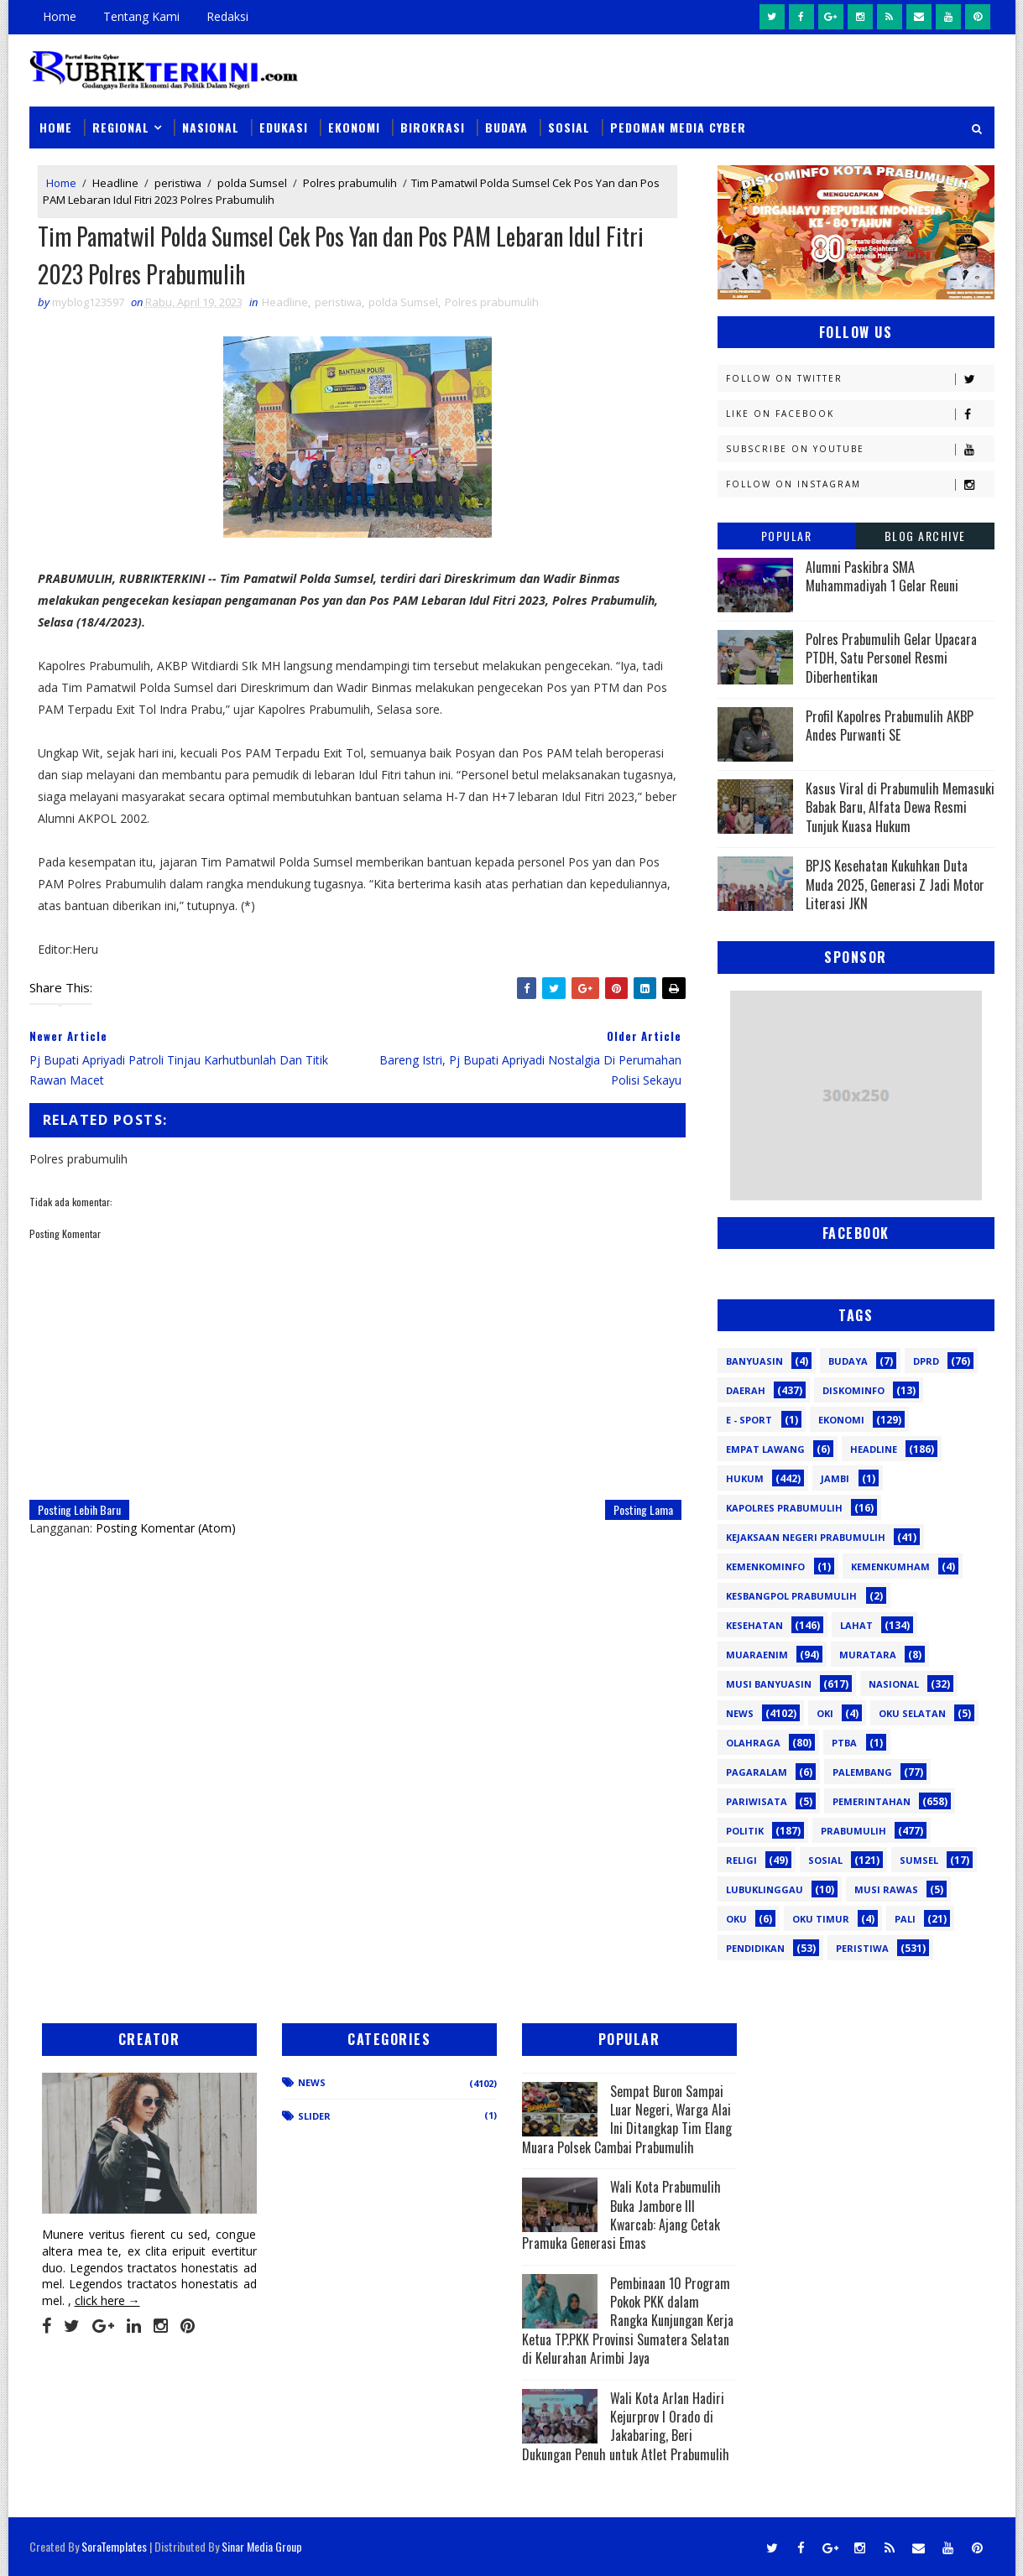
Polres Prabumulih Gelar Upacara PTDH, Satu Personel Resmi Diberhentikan (891, 658)
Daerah (745, 1390)
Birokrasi (432, 127)
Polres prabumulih (350, 182)
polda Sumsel (252, 182)
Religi (741, 1860)
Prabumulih (853, 1830)
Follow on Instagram (860, 484)
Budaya (506, 127)
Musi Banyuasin (769, 1684)
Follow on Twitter (860, 378)
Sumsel (919, 1860)
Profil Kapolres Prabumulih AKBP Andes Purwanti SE (889, 725)
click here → (107, 2300)
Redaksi (227, 16)
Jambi (835, 1478)
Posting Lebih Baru (79, 1509)
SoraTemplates (114, 2546)
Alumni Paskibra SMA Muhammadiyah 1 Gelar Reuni (882, 576)
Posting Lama (643, 1509)
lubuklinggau (764, 1889)
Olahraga (753, 1742)
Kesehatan (754, 1625)
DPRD (926, 1361)
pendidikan (755, 1948)
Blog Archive (925, 535)
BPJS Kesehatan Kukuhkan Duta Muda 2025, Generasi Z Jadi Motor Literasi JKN (895, 884)
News (740, 1713)
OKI (825, 1713)
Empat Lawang (765, 1449)
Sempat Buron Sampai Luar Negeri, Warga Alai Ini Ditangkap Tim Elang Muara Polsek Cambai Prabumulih (627, 2119)
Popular (786, 535)
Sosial (569, 127)
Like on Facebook (860, 414)
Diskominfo (853, 1390)
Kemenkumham (890, 1566)
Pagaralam (756, 1772)
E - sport (749, 1419)
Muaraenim (757, 1654)
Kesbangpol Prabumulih (791, 1596)
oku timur (820, 1918)
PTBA (844, 1742)
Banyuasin (754, 1361)
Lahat (856, 1625)
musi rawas (886, 1889)
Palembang (862, 1772)
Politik (745, 1830)
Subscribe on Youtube (860, 449)
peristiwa (177, 182)
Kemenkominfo (765, 1566)
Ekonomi (354, 127)
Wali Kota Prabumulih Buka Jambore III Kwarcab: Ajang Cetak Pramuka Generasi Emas (621, 2215)
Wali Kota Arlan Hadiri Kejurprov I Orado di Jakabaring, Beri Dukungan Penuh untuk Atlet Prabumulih (625, 2426)
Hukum (745, 1478)
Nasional (210, 127)
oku (736, 1918)
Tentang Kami (141, 16)
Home (59, 16)
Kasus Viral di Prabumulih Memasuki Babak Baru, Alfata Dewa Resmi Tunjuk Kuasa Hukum (900, 807)
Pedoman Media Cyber (678, 127)
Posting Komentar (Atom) (166, 1528)
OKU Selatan (912, 1713)
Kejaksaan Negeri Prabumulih (805, 1537)
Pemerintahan (871, 1801)
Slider (314, 2116)
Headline (115, 182)
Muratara (867, 1654)
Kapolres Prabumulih (784, 1507)
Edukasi (283, 127)
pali (905, 1918)
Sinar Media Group (262, 2546)
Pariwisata (756, 1801)
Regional (120, 127)
